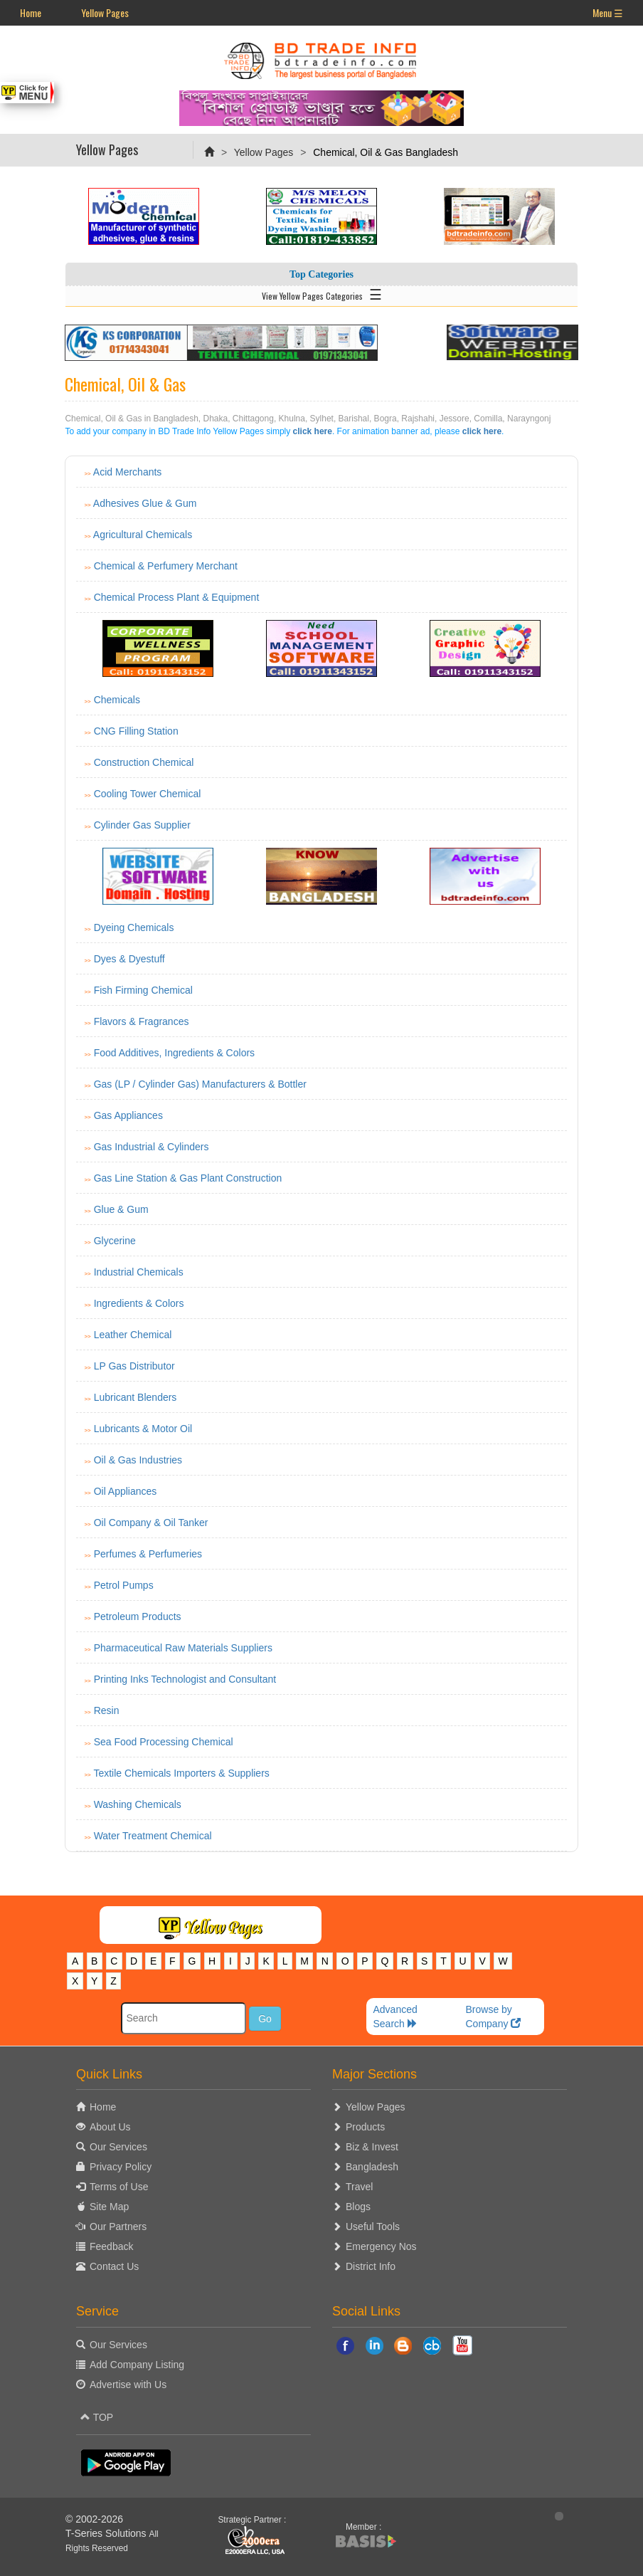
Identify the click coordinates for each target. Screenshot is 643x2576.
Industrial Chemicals (139, 1272)
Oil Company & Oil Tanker (151, 1522)
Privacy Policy (121, 2166)
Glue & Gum (121, 1209)
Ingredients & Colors (139, 1303)
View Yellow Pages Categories (322, 293)
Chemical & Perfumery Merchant (166, 566)
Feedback (111, 2246)
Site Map (109, 2206)
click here (312, 431)
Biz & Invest (372, 2146)
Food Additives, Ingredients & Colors (174, 1052)
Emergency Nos (381, 2246)
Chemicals (117, 699)
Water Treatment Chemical (153, 1835)
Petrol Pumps (124, 1585)
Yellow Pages (105, 12)
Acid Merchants (127, 472)
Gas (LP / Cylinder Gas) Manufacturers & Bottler (200, 1084)
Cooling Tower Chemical (147, 793)
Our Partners (118, 2226)
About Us (110, 2127)
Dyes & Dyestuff (129, 958)
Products (365, 2127)
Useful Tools (373, 2226)
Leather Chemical (133, 1334)
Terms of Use (119, 2186)
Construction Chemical (144, 762)
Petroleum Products (137, 1616)
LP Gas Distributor (134, 1366)
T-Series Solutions (107, 2533)
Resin (106, 1710)
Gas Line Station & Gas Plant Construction (188, 1178)
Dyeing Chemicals (134, 927)
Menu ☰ (607, 12)
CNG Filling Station (136, 731)
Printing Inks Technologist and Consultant (185, 1679)
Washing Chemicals (137, 1804)
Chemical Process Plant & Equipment (177, 597)
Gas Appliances (128, 1115)
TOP (96, 2417)
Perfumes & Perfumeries (148, 1554)
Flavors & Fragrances (141, 1021)
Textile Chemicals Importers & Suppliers (181, 1773)
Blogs (358, 2206)
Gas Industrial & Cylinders (151, 1146)
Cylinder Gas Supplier (142, 825)
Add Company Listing (137, 2364)
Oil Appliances (125, 1491)
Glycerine (115, 1240)
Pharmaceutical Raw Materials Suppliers (183, 1648)
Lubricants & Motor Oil (143, 1428)
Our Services (118, 2146)
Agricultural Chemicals (142, 534)
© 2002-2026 (94, 2519)
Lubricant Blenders (135, 1397)
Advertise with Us (128, 2384)
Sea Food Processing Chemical (163, 1741)
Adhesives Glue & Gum (145, 503)
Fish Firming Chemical (143, 990)
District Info (370, 2266)
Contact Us (114, 2266)
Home (30, 12)
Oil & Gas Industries (138, 1460)
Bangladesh (372, 2166)
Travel (359, 2186)
